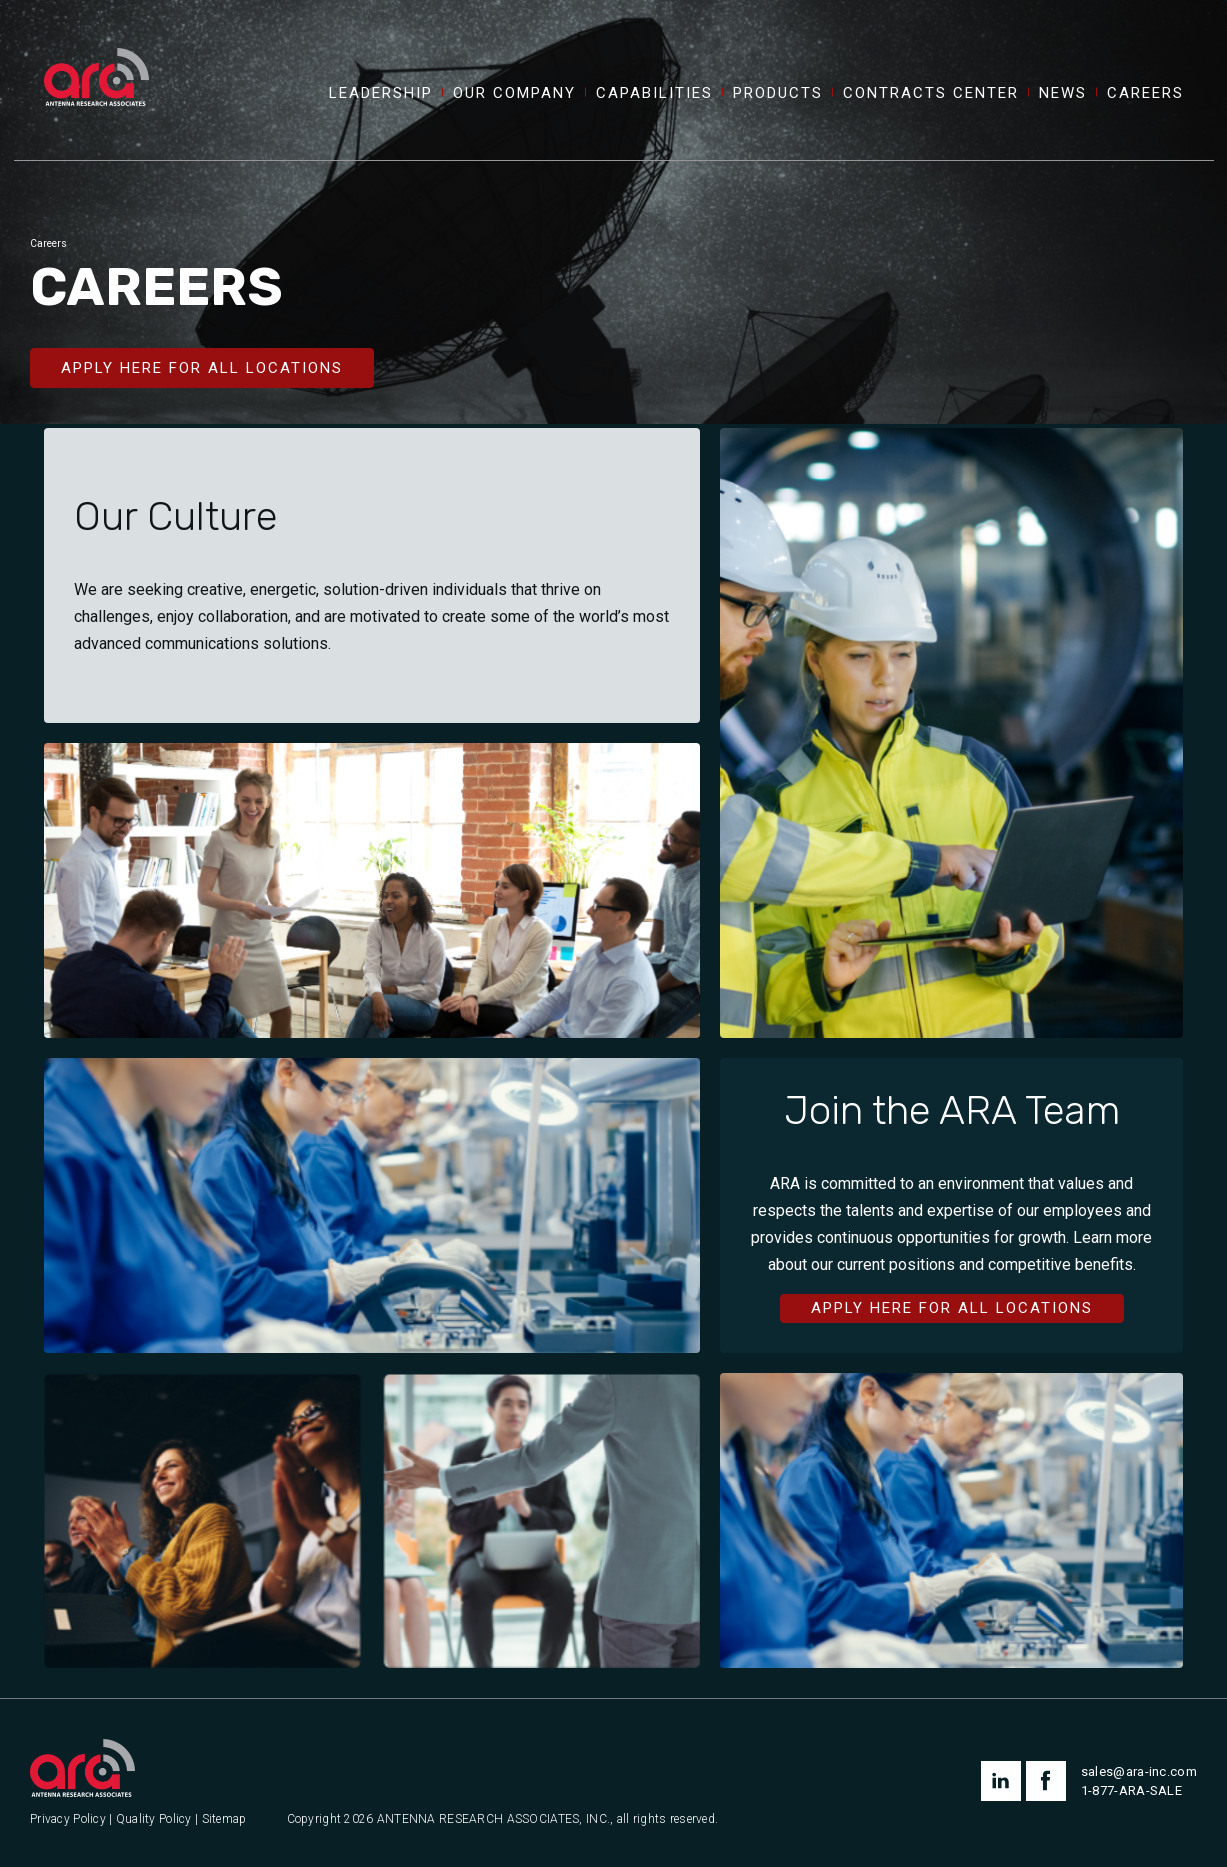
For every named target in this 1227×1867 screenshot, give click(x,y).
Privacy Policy (68, 1819)
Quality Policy (154, 1819)
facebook (1046, 1781)
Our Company (514, 93)
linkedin (1001, 1781)
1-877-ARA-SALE (1131, 1790)
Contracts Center (931, 93)
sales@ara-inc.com (1139, 1771)
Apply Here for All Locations (202, 368)
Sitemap (224, 1819)
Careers (1145, 93)
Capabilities (654, 93)
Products (778, 93)
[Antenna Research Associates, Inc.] (97, 55)
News (1063, 93)
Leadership (381, 93)
